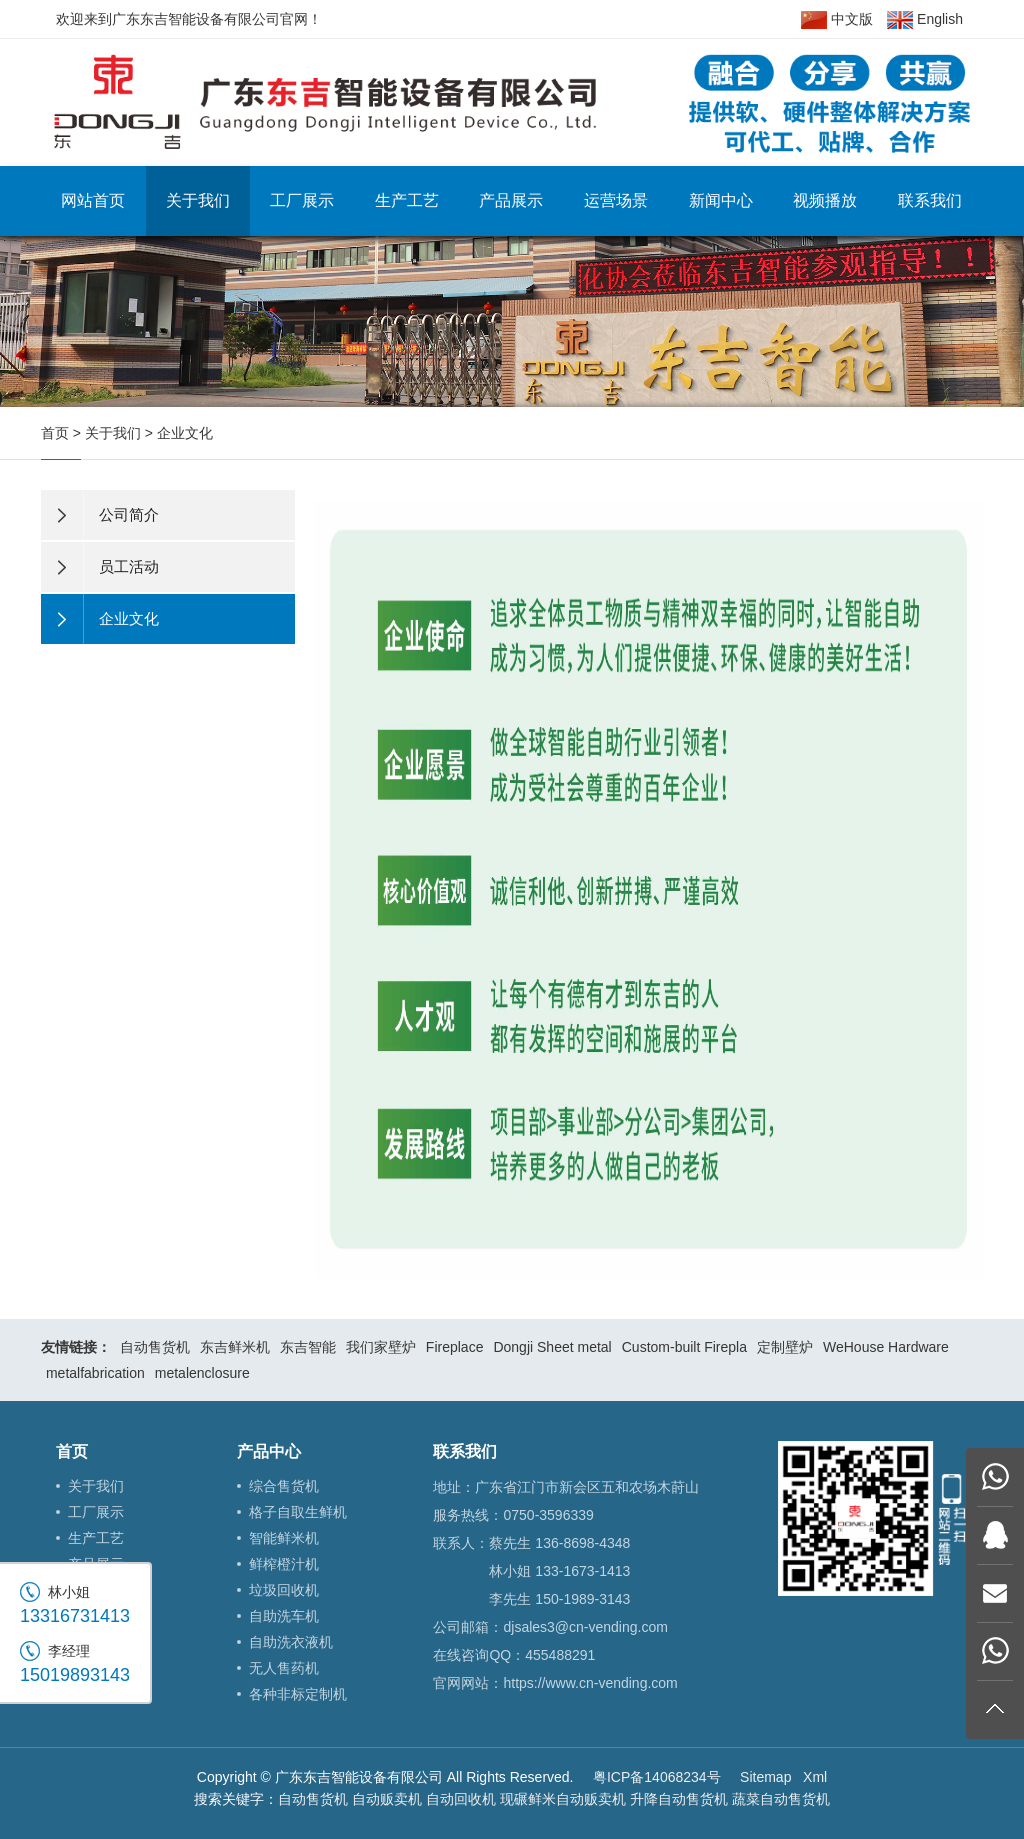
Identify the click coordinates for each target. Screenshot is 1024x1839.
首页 (55, 433)
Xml (815, 1777)
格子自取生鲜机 (298, 1512)
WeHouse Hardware (886, 1347)
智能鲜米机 (284, 1538)
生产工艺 (407, 200)
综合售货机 (284, 1486)
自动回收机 (461, 1799)
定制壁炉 (785, 1347)
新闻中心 (721, 200)
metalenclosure (202, 1373)
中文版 (837, 20)
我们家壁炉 (381, 1347)
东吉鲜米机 (235, 1347)
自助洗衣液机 (291, 1642)
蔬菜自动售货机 (781, 1799)
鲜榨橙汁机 (284, 1564)
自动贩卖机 (387, 1799)
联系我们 (930, 200)
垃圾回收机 (284, 1590)
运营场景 (616, 200)
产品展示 (511, 200)
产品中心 (269, 1451)
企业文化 (185, 433)
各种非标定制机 (298, 1694)
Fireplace (455, 1347)
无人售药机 (284, 1668)
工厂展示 (302, 200)
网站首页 (93, 200)
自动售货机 (155, 1347)
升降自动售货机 (679, 1799)
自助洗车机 (284, 1616)
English (925, 20)
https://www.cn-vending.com (590, 1683)
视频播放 (825, 200)
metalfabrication (95, 1373)
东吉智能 (308, 1347)
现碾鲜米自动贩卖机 (563, 1799)
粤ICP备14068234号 (657, 1777)
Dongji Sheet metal (552, 1347)
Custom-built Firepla (684, 1347)
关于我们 (198, 200)
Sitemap (765, 1777)
